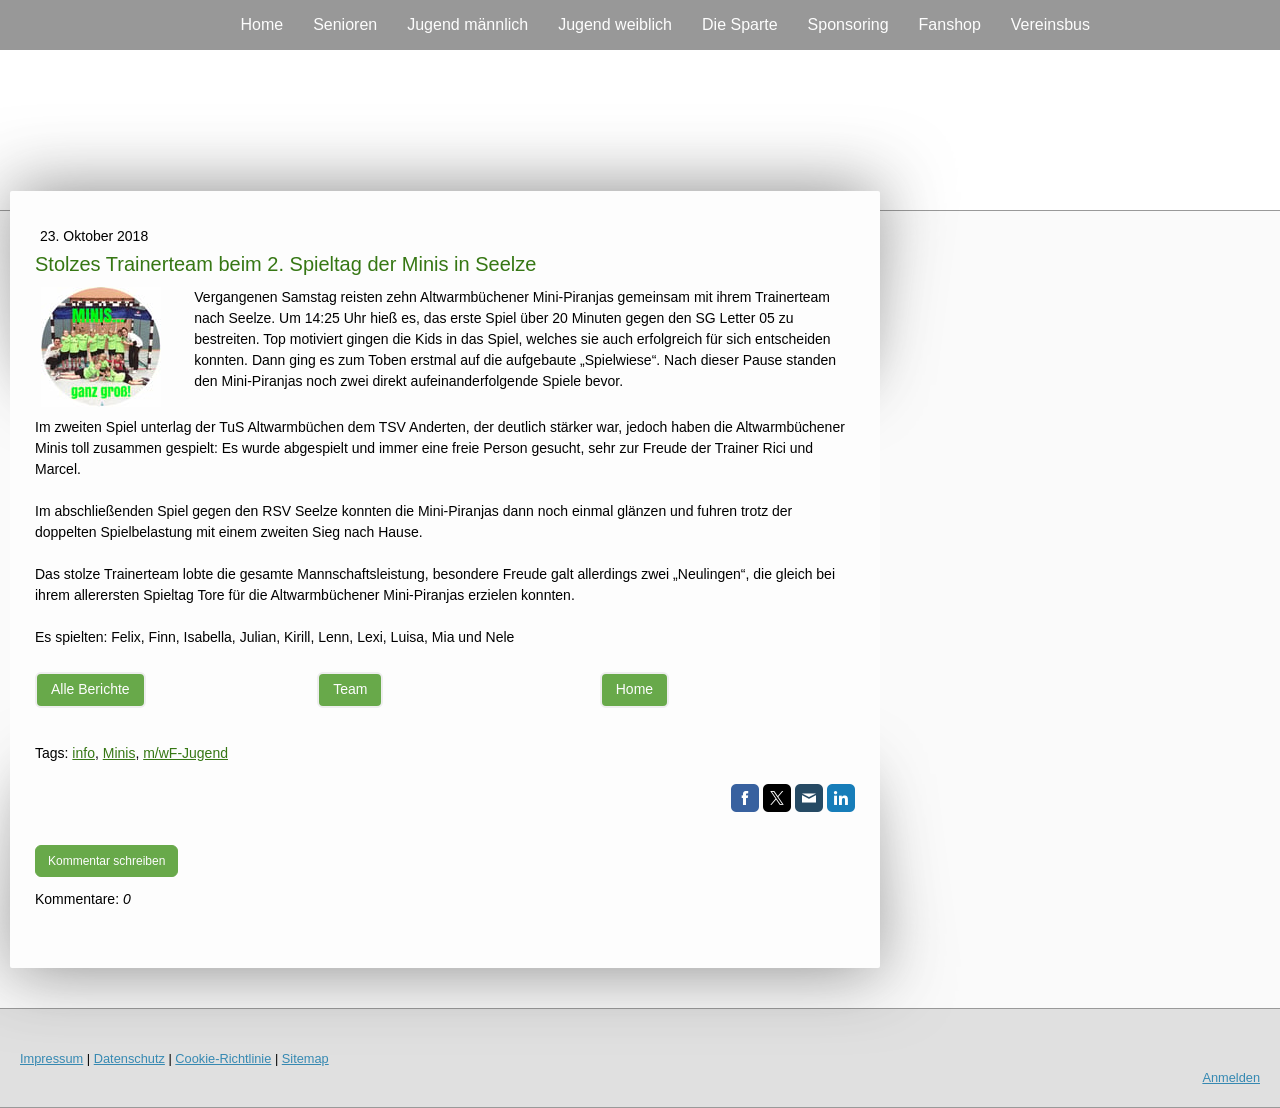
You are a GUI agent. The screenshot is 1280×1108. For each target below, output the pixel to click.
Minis (119, 753)
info (83, 753)
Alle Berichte (90, 689)
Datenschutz (129, 1058)
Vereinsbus (1050, 24)
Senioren (345, 24)
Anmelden (1231, 1077)
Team (350, 689)
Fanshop (950, 24)
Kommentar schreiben (106, 861)
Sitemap (305, 1058)
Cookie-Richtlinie (223, 1058)
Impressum (51, 1058)
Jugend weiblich (615, 24)
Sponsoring (848, 24)
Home (261, 24)
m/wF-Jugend (185, 753)
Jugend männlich (467, 24)
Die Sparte (740, 24)
